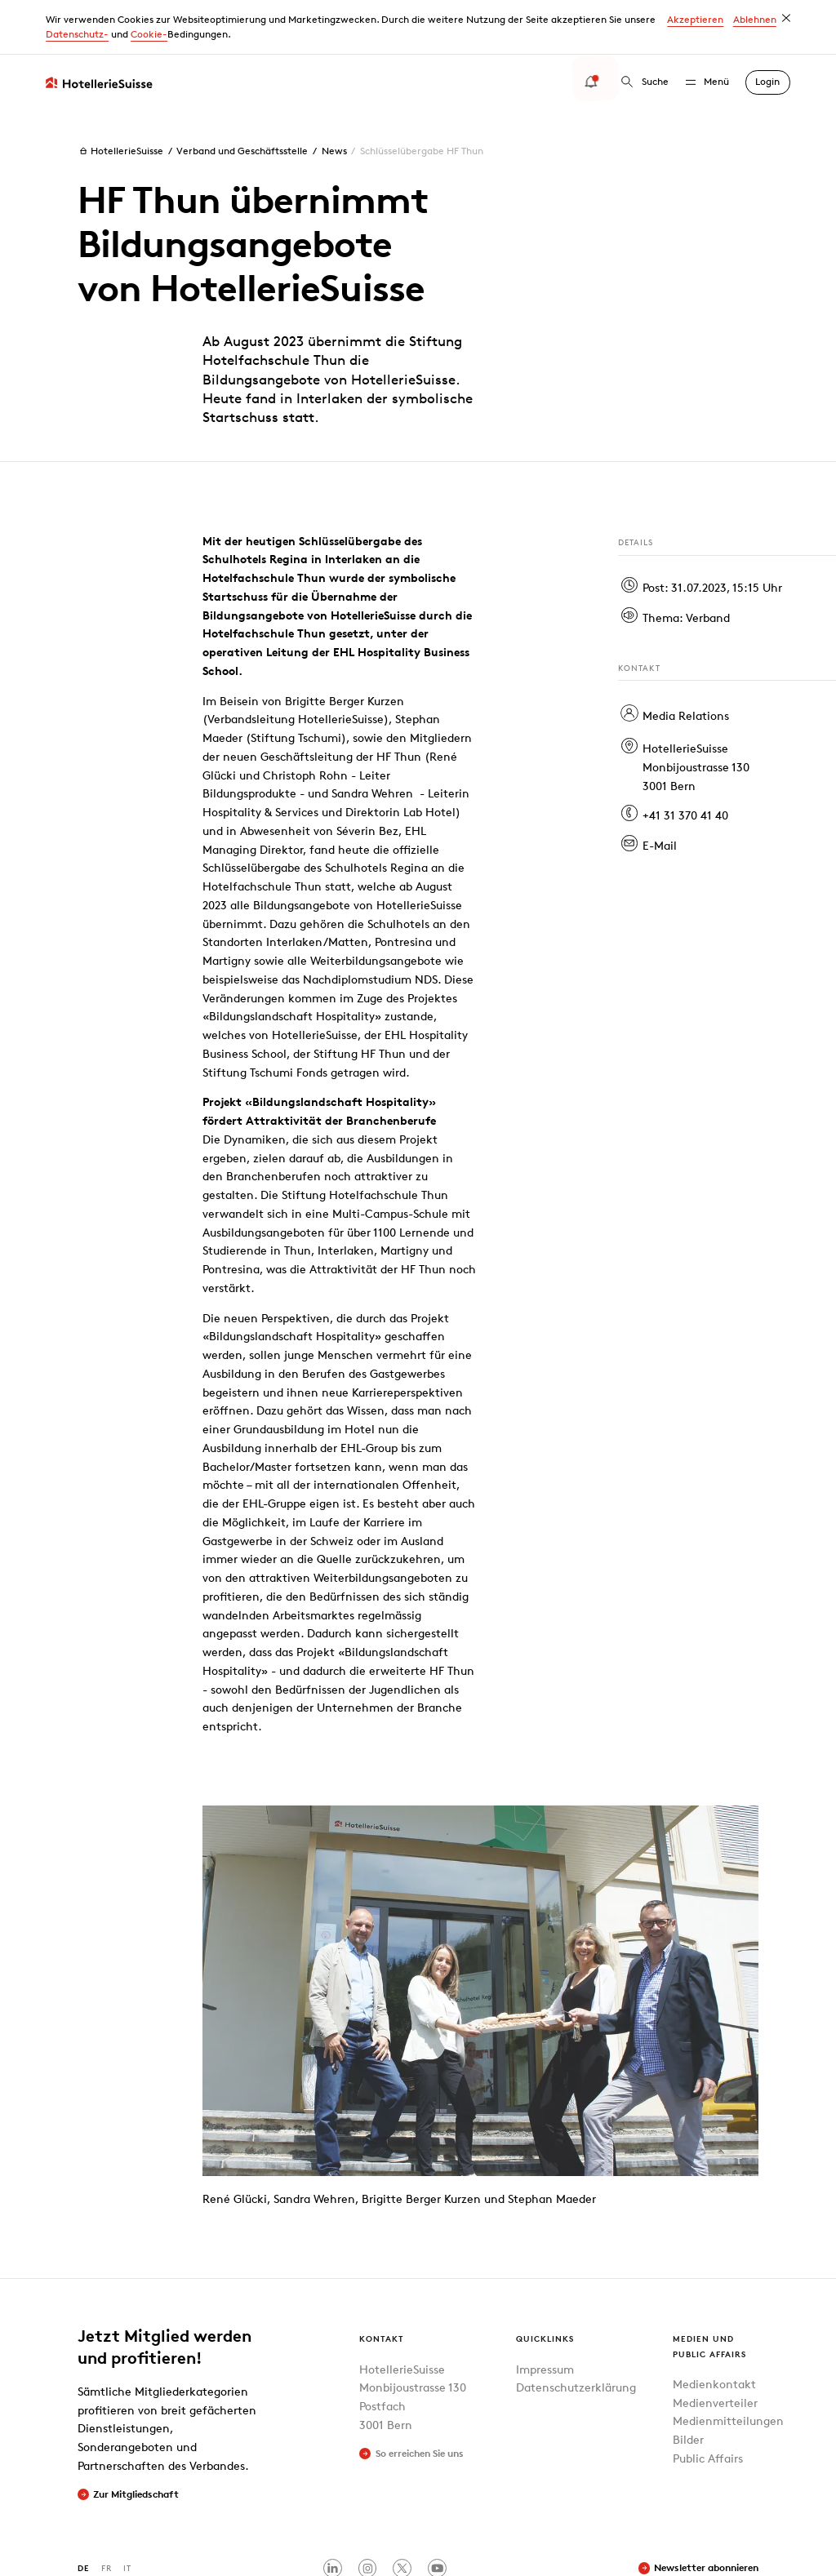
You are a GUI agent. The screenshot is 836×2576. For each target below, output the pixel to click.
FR (106, 2513)
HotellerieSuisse (120, 96)
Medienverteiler (715, 2348)
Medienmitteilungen (728, 2367)
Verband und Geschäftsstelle (242, 96)
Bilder (688, 2385)
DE (84, 2513)
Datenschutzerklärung (576, 2333)
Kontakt (381, 2284)
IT (127, 2513)
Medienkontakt (714, 2329)
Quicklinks (545, 2284)
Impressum (545, 2314)
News (334, 96)
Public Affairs (708, 2403)
